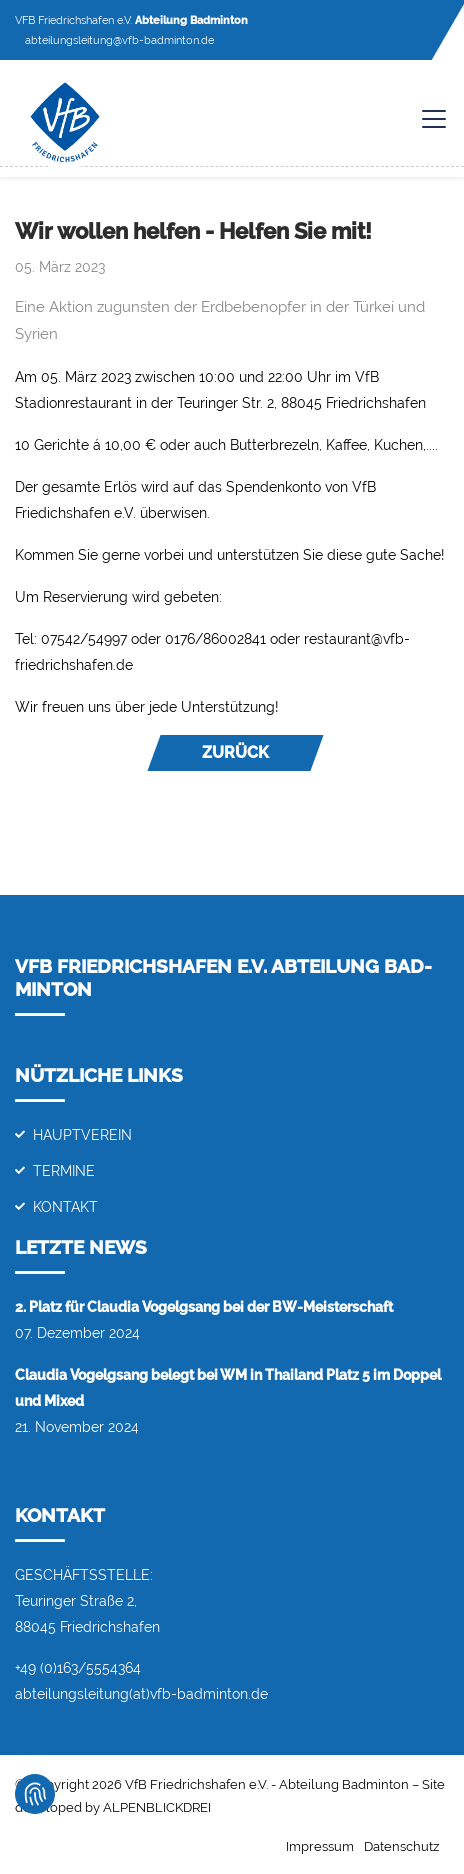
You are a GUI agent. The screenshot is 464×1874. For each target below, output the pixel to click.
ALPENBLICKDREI (157, 1807)
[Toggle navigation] (424, 119)
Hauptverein (82, 1134)
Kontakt (65, 1206)
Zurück (235, 752)
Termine (64, 1170)
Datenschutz (401, 1846)
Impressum (320, 1846)
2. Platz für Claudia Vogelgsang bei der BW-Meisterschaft (204, 1306)
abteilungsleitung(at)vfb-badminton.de (141, 1693)
